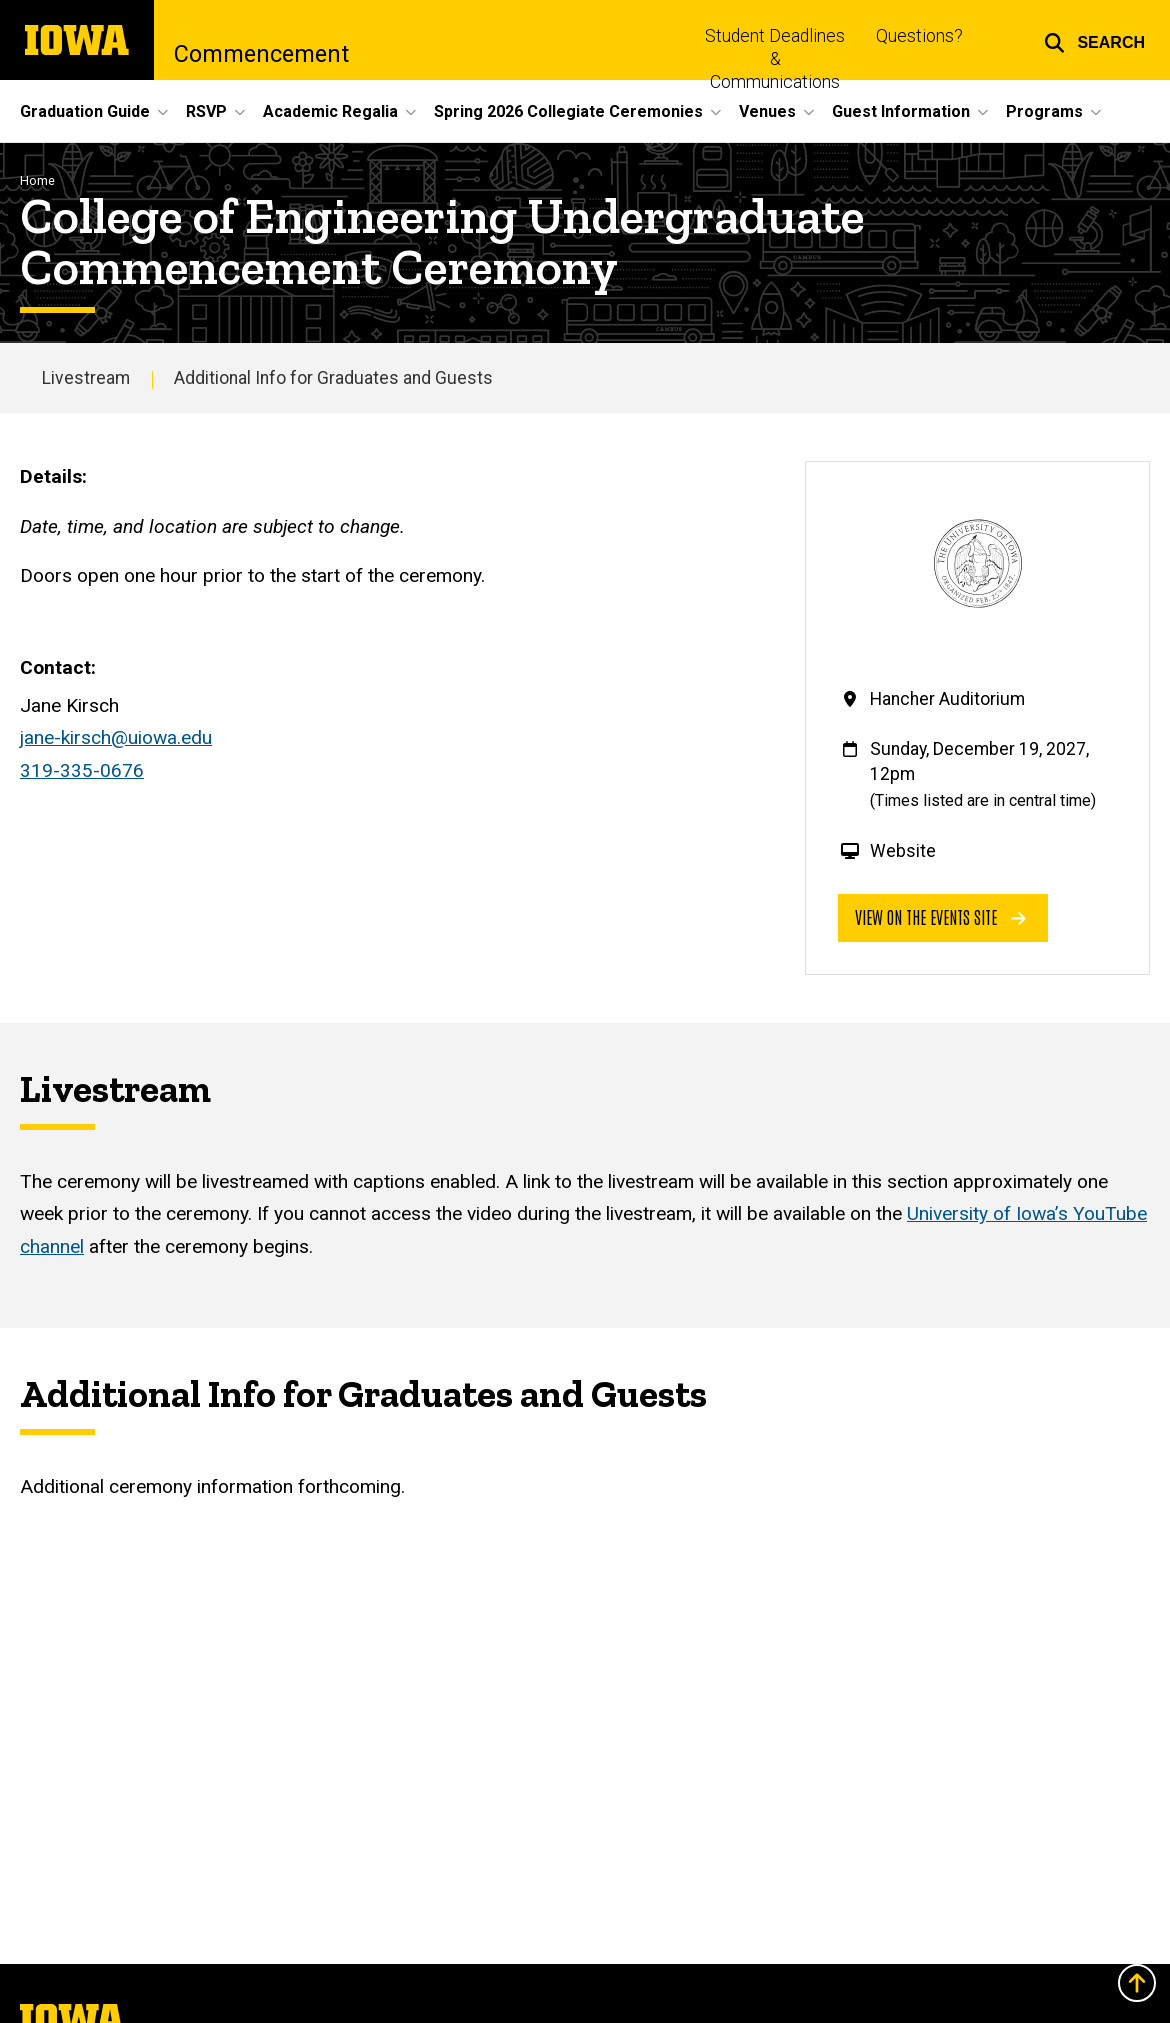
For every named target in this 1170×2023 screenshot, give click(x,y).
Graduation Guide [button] (85, 111)
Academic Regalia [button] (330, 111)
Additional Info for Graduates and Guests (333, 378)
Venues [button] (767, 111)
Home (37, 180)
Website (903, 851)
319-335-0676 (82, 770)
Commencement (261, 54)
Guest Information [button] (901, 111)
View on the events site (940, 916)
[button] (1094, 40)
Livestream (86, 378)
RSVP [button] (206, 111)
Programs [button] (1044, 111)
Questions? (919, 36)
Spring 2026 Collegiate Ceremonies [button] (568, 111)
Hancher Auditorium (947, 699)
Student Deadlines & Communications (775, 59)
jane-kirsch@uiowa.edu (116, 737)
